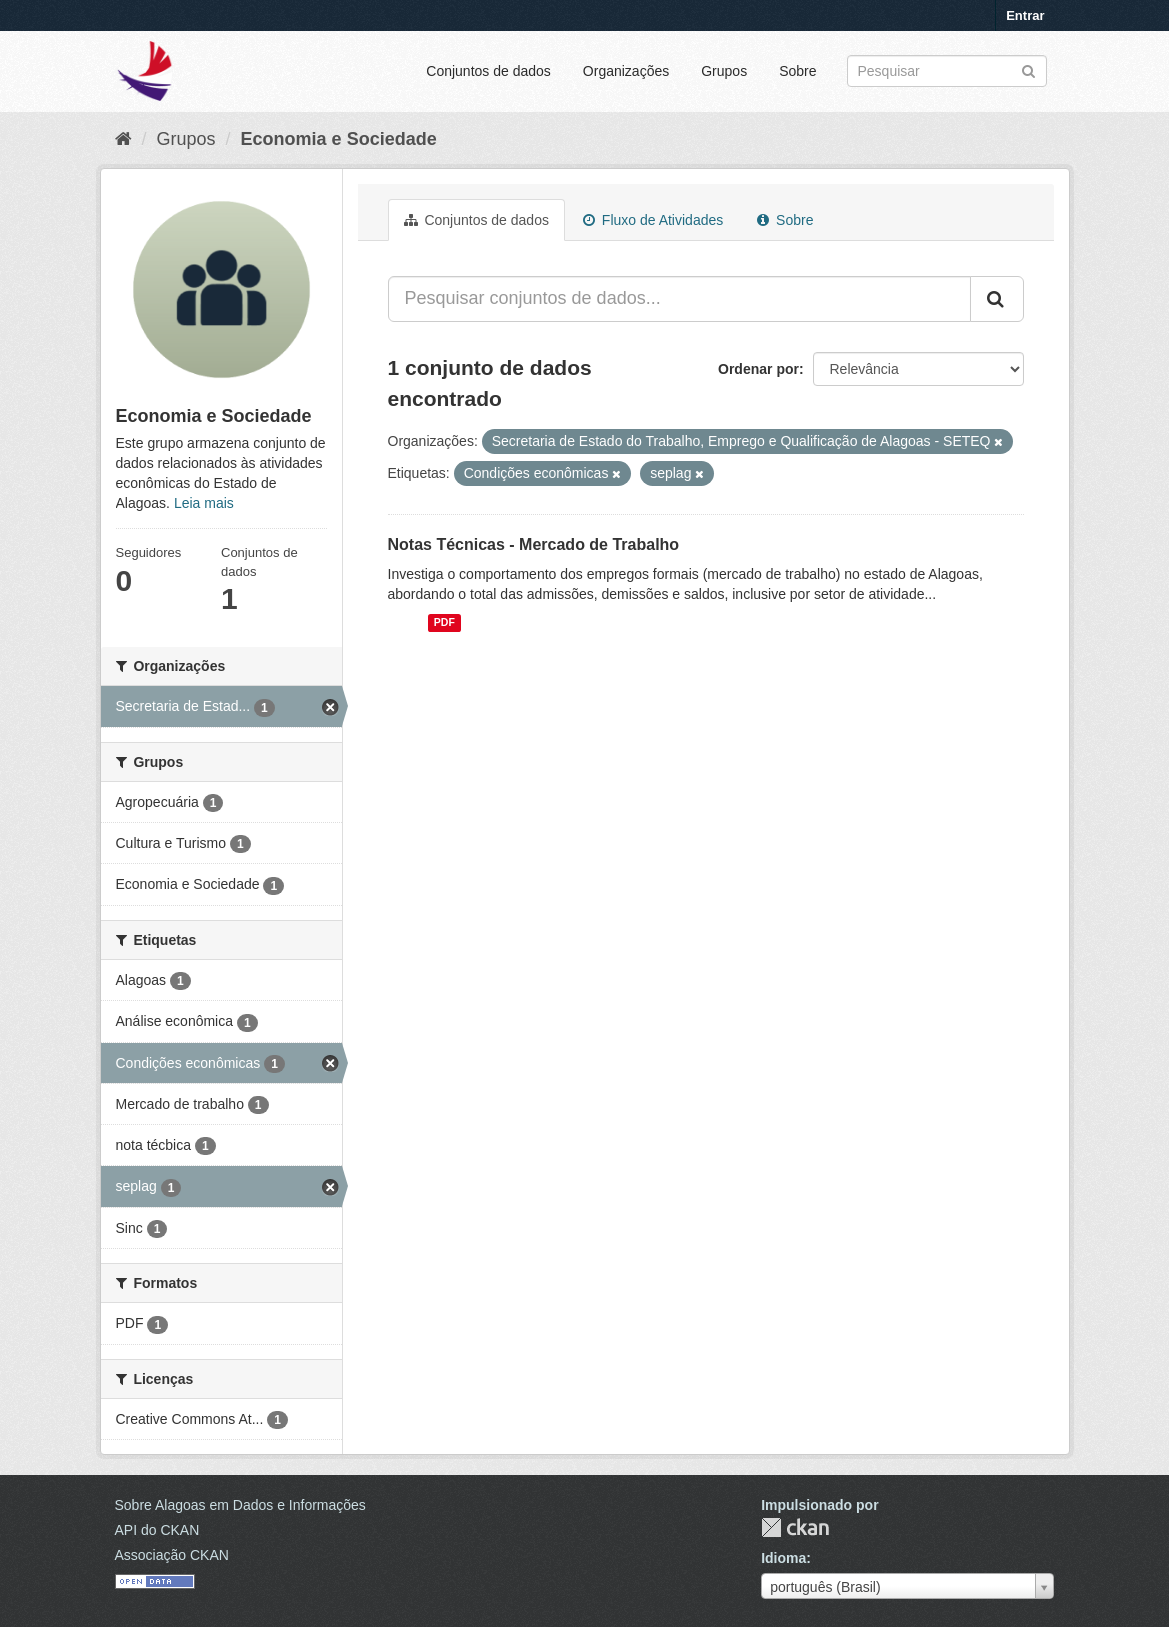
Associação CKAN (172, 1555)
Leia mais (204, 503)
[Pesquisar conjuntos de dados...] (679, 299)
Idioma (783, 1558)
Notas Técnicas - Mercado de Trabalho (534, 544)
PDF (444, 623)
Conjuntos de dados (488, 71)
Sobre (797, 71)
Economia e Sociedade (339, 139)
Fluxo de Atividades (653, 220)
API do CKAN (157, 1530)
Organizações (626, 71)
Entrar (1025, 15)
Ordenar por (758, 369)
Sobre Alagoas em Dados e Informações (240, 1505)
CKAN (795, 1527)
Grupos (724, 71)
